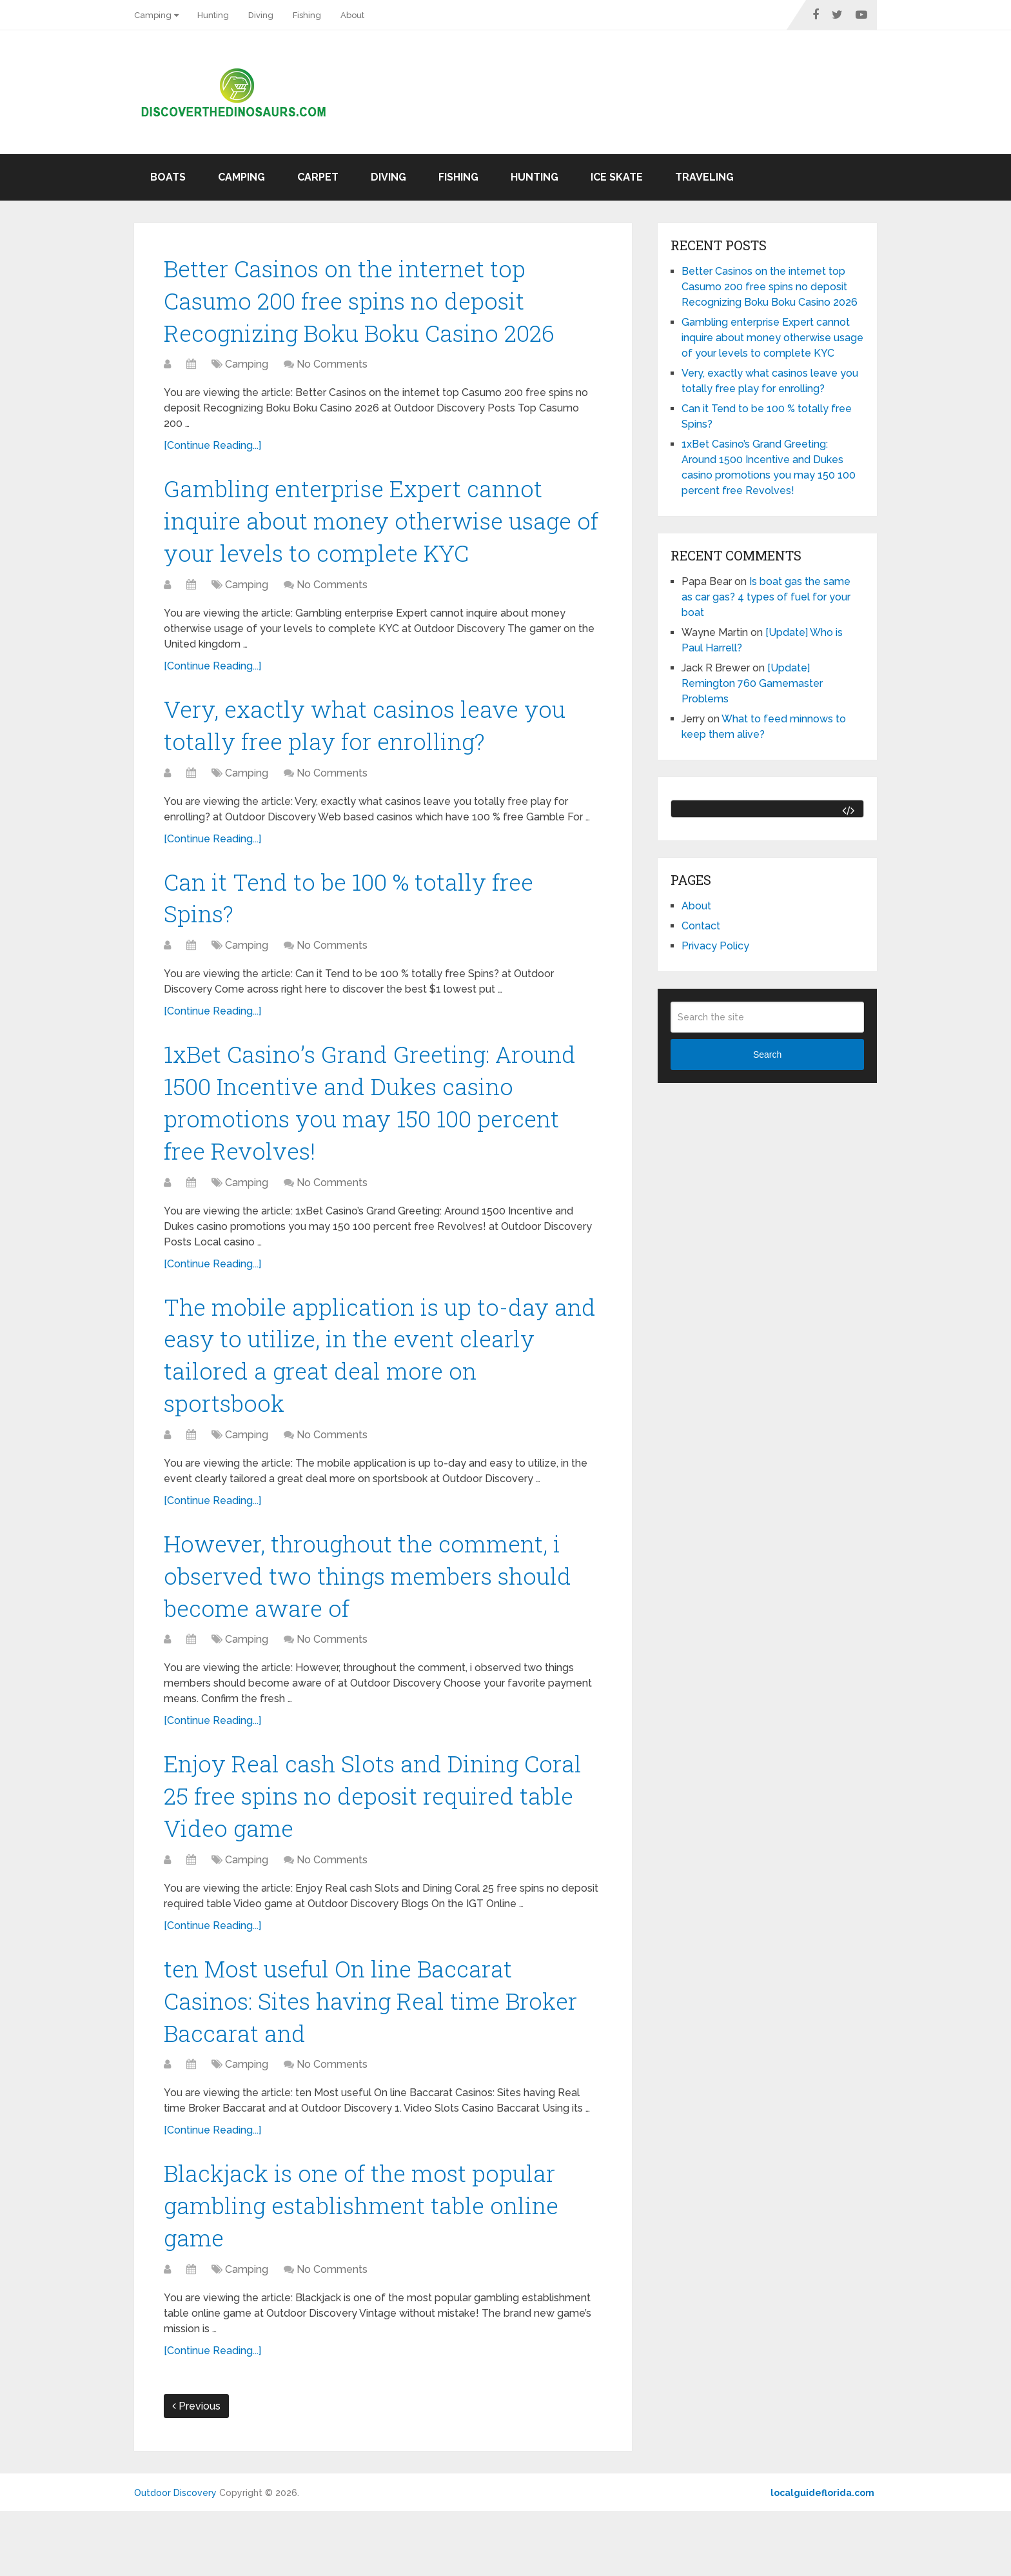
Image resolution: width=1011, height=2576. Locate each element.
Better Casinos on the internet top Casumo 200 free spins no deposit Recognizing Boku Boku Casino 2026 (370, 303)
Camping (153, 15)
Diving (260, 15)
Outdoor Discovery (175, 2558)
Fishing (307, 15)
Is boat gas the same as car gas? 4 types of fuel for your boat (766, 597)
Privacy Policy (715, 946)
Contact (701, 926)
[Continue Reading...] (212, 452)
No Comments (332, 371)
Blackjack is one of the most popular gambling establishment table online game (373, 2267)
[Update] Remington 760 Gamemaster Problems (752, 683)
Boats (168, 177)
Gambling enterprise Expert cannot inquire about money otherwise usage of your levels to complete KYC (378, 531)
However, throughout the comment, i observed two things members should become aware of (379, 1617)
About (352, 15)
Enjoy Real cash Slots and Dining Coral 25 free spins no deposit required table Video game (381, 1844)
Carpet (318, 177)
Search (767, 1054)
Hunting (213, 15)
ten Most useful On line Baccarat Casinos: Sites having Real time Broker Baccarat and (381, 2056)
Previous (196, 2471)
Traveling (704, 177)
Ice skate (617, 177)
